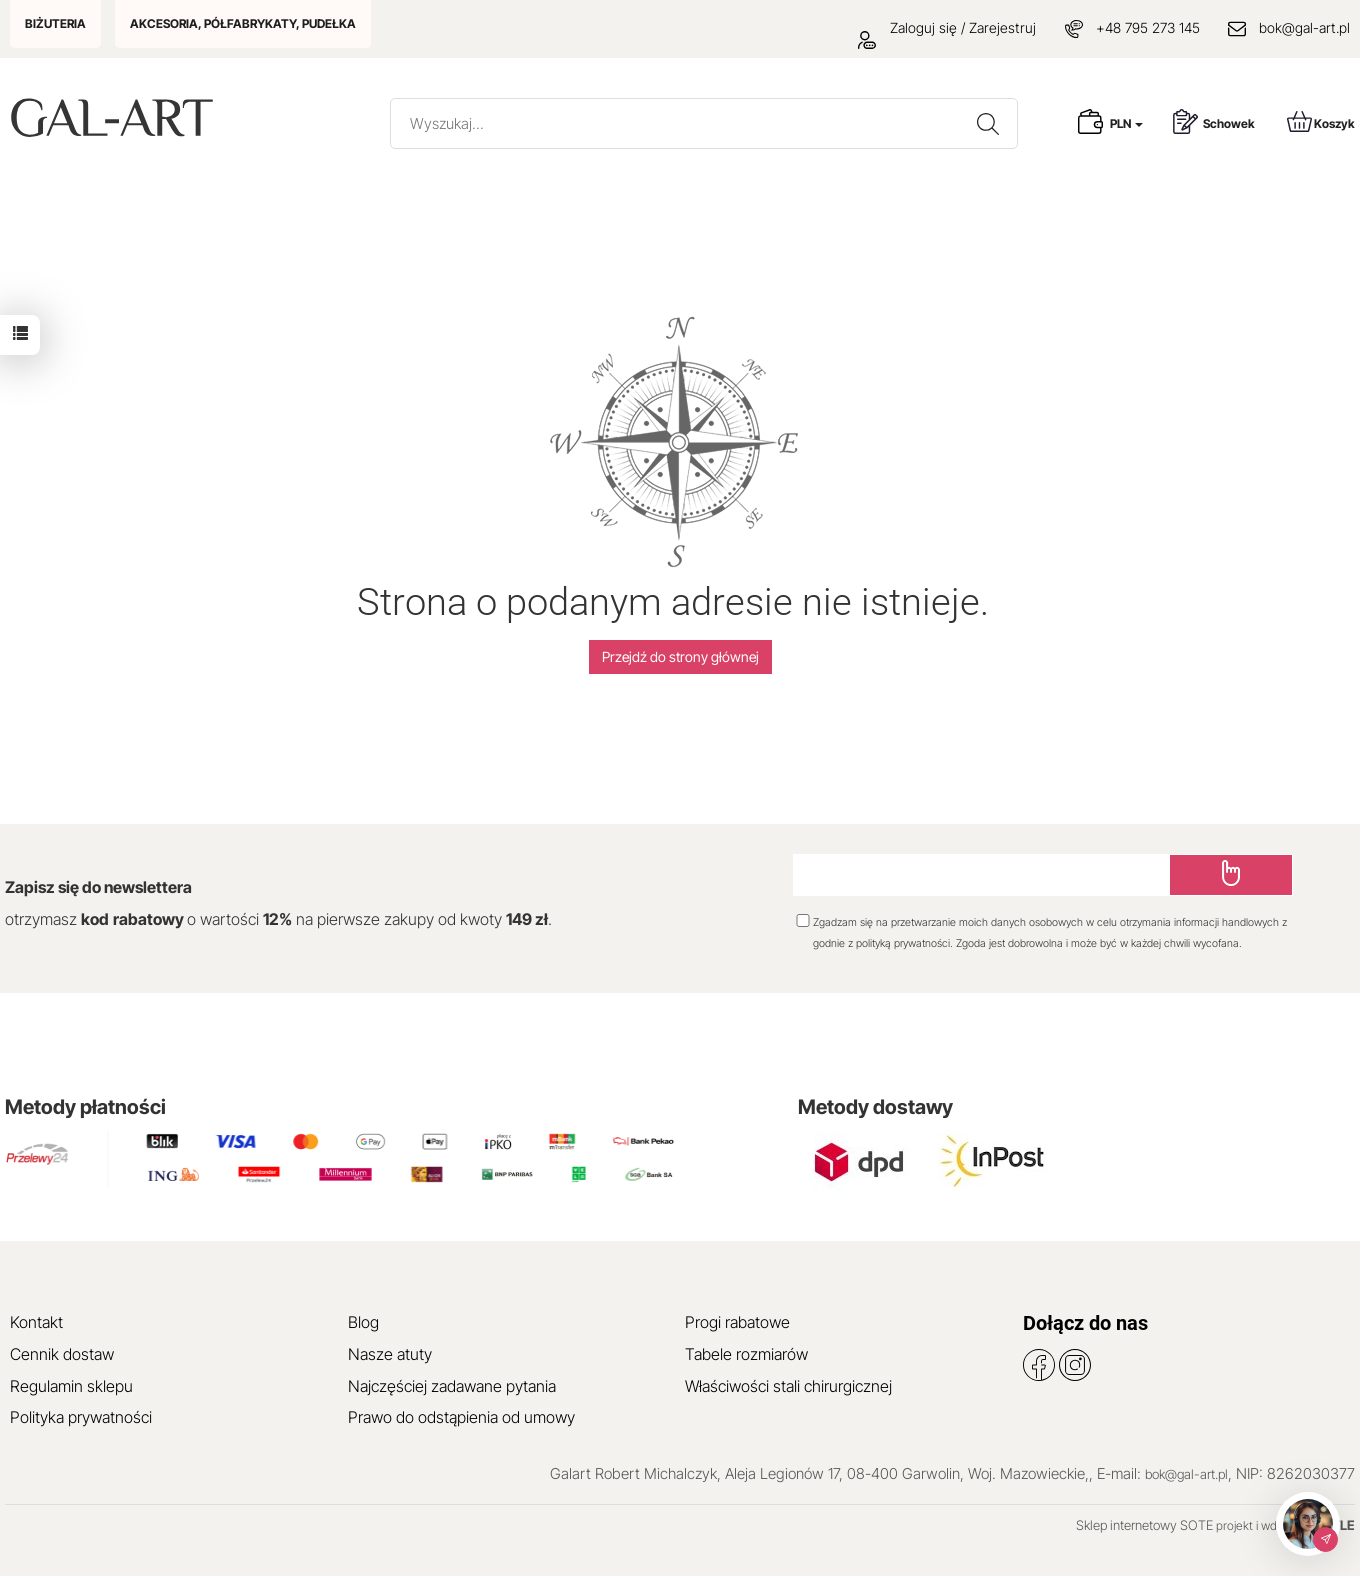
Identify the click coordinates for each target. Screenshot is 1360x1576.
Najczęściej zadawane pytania (452, 1386)
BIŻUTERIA (55, 23)
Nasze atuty (390, 1354)
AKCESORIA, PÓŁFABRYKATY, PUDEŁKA (243, 23)
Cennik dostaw (62, 1354)
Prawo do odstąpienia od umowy (461, 1417)
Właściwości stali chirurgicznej (788, 1386)
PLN (1126, 123)
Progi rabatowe (737, 1322)
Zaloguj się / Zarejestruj (947, 27)
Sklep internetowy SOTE (1144, 1525)
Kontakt (36, 1322)
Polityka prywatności (81, 1417)
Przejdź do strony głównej (680, 656)
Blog (363, 1322)
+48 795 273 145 (1148, 27)
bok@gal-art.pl (1304, 27)
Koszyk (1321, 121)
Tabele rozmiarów (746, 1354)
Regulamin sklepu (71, 1386)
